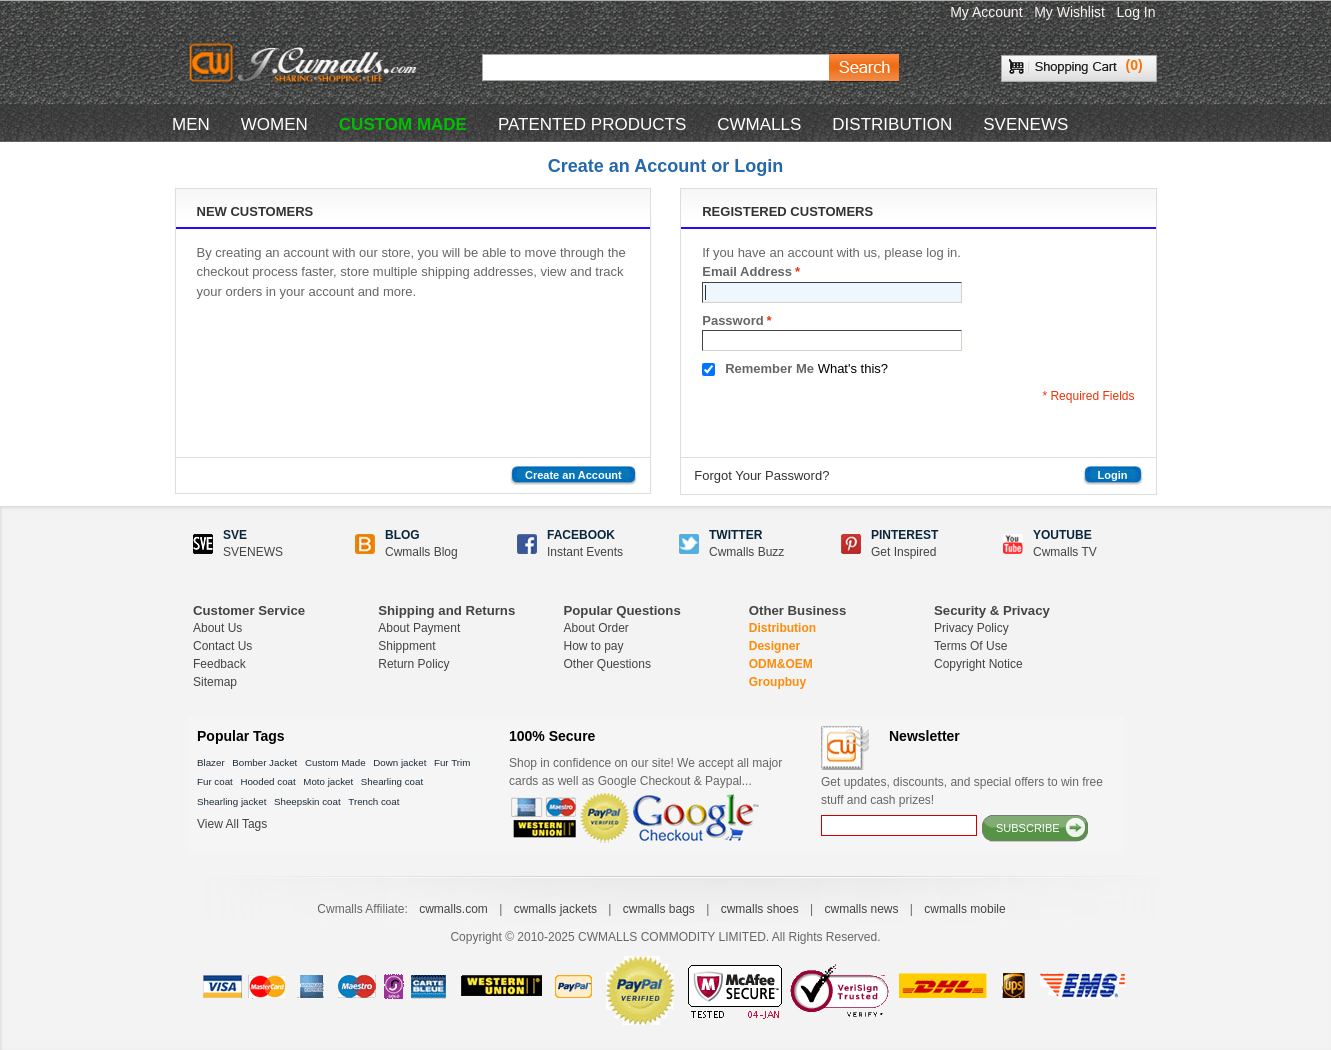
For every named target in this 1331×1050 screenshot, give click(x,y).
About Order (596, 628)
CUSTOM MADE (403, 124)
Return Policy (413, 664)
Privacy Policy (971, 628)
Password (732, 321)
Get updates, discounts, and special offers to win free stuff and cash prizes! (962, 791)
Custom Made (335, 762)
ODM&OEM (781, 664)
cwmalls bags (659, 909)
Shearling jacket (231, 801)
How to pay (594, 646)
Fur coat (215, 781)
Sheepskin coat (307, 801)
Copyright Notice (978, 664)
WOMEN (274, 124)
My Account (986, 12)
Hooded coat (267, 781)
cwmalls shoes (760, 909)
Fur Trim (452, 762)
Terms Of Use (970, 646)
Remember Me (769, 368)
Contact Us (222, 646)
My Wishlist (1069, 12)
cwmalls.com (453, 909)
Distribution (782, 628)
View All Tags (232, 824)
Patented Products (592, 124)
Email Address (747, 272)
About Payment (419, 628)
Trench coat (373, 801)
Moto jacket (328, 781)
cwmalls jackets (555, 909)
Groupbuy (777, 682)
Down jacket (399, 762)
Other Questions (607, 664)
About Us (217, 628)
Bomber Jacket (264, 762)
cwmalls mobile (964, 909)
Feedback (219, 664)
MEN (191, 124)
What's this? (853, 368)
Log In (1136, 12)
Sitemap (215, 682)
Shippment (406, 646)
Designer (774, 646)
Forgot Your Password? (761, 475)
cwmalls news (861, 909)
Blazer (211, 762)
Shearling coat (392, 781)
